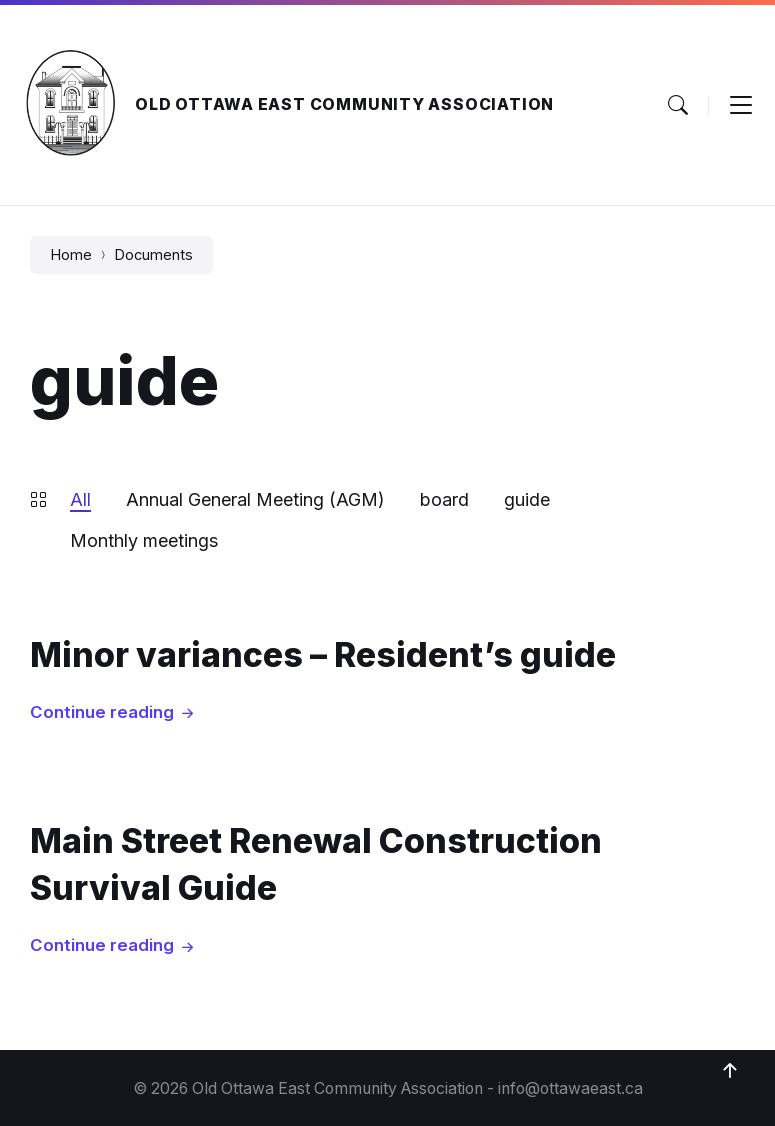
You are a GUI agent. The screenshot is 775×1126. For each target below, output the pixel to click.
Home (71, 255)
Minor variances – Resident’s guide (323, 654)
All (80, 499)
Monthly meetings (144, 540)
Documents (153, 255)
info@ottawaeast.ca (570, 1088)
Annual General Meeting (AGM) (255, 499)
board (444, 499)
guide (527, 499)
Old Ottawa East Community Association (344, 104)
